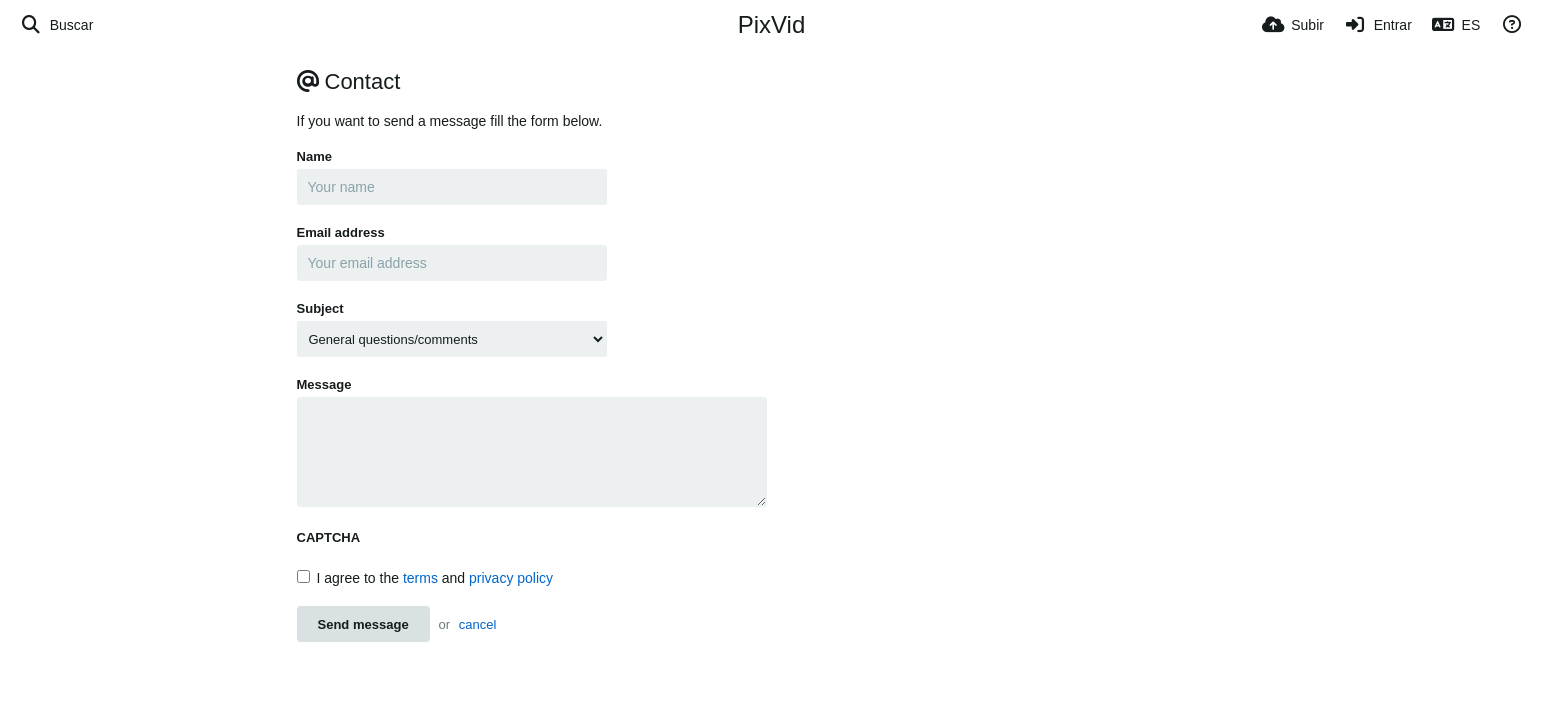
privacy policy (511, 578)
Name (314, 156)
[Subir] (1293, 25)
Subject (320, 308)
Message (324, 384)
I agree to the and (425, 578)
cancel (478, 624)
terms (420, 578)
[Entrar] (1378, 25)
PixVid (772, 24)
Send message (363, 624)
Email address (341, 232)
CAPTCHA (329, 537)
